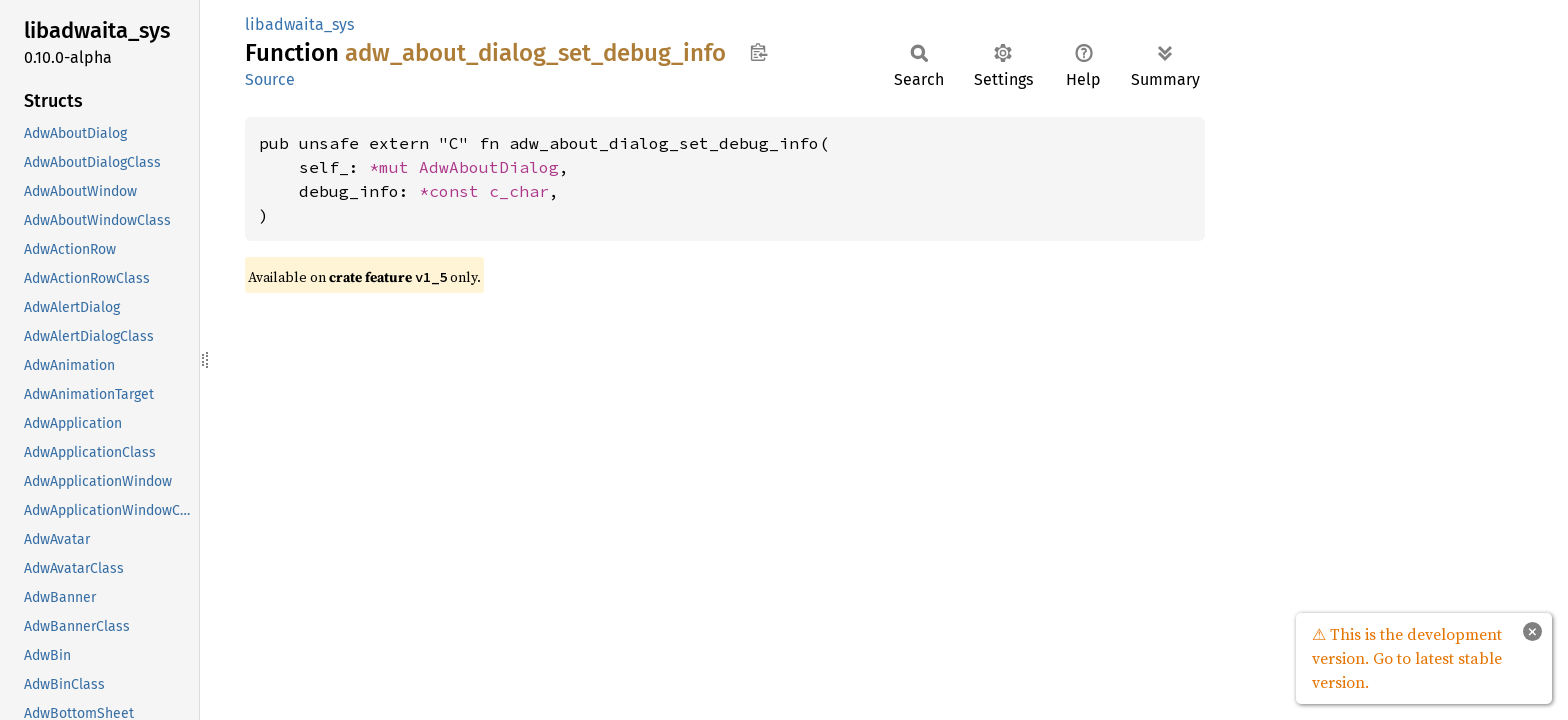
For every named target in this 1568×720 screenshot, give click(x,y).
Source (270, 79)
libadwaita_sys (299, 24)
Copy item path (758, 52)
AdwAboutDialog (489, 167)
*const (454, 191)
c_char (519, 191)
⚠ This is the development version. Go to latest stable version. (1407, 658)
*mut (394, 167)
